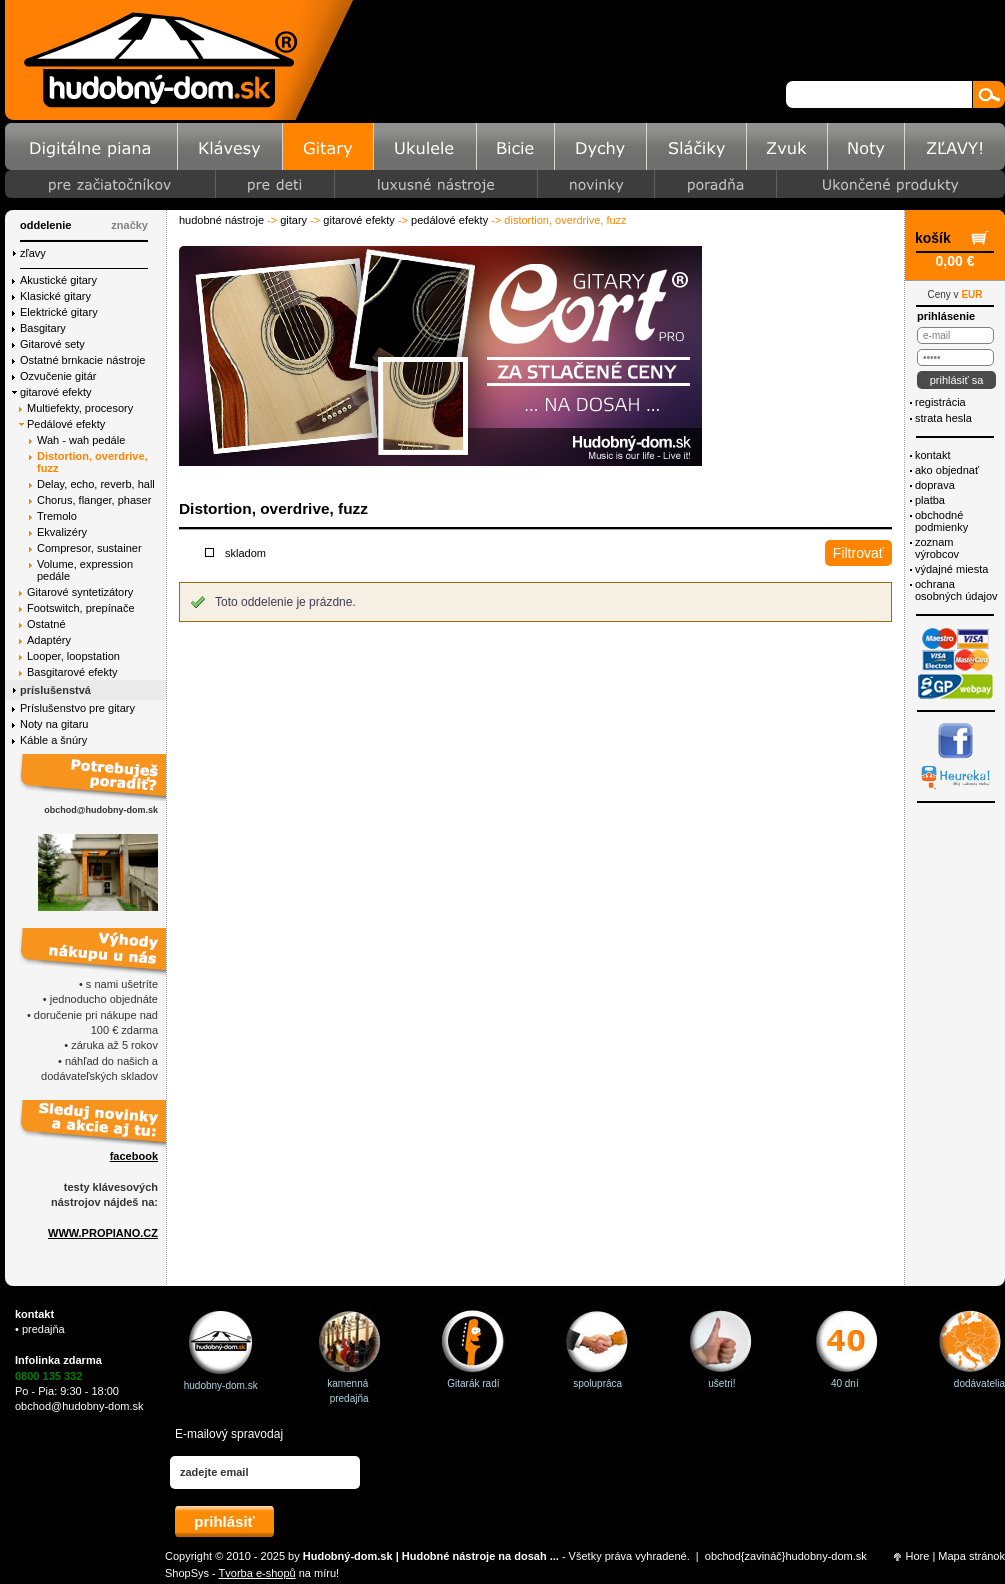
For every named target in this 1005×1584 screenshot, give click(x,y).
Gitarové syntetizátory (80, 592)
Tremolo (57, 516)
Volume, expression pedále (85, 570)
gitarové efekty (359, 220)
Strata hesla (943, 418)
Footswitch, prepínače (81, 608)
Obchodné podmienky (941, 521)
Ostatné (46, 624)
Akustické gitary (58, 280)
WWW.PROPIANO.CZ (103, 1233)
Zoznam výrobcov (937, 548)
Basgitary (43, 328)
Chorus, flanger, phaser (94, 500)
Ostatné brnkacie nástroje (82, 360)
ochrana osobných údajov (956, 590)
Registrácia (940, 402)
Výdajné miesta (951, 569)
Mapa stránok (971, 1556)
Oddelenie (45, 225)
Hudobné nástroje (221, 220)
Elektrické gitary (59, 312)
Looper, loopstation (73, 656)
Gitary (293, 220)
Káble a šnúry (53, 740)
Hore (918, 1556)
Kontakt (932, 455)
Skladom (245, 553)
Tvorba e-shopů (257, 1573)
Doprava (935, 485)
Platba (930, 500)
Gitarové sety (52, 344)
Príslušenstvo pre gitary (77, 708)
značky (129, 225)
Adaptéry (49, 640)
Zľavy (33, 253)
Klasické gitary (55, 296)
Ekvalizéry (62, 532)
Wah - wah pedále (81, 440)
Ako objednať (947, 470)
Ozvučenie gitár (58, 376)
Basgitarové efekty (72, 672)
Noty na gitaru (54, 724)
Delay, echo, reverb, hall (96, 484)
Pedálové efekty (449, 220)
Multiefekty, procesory (80, 408)
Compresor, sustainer (89, 548)
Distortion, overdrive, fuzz (92, 462)
